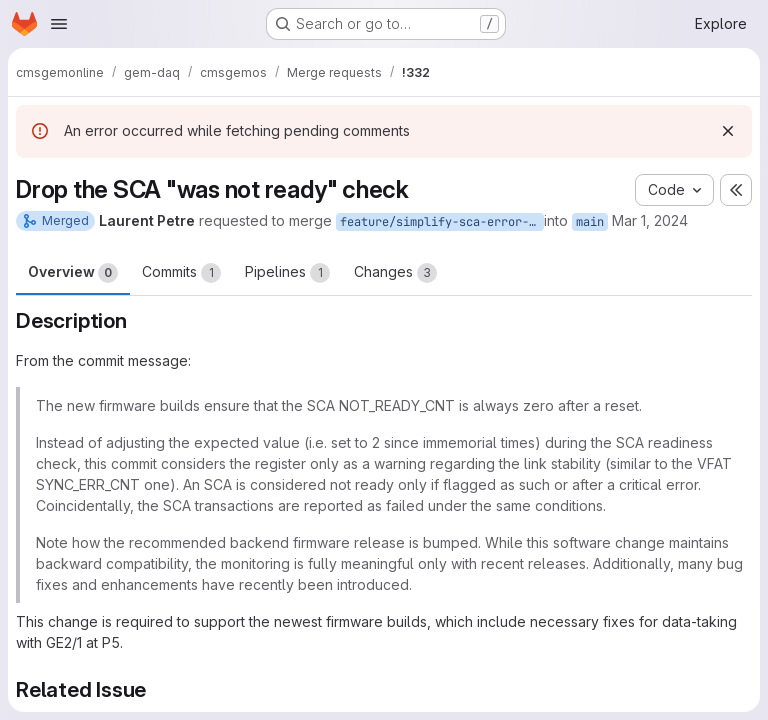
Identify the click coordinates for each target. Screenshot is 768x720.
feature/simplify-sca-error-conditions (442, 222)
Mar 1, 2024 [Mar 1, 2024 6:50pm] (650, 220)
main (590, 222)
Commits (181, 273)
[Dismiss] (728, 131)
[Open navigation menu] (59, 24)
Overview (73, 273)
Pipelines (287, 273)
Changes (395, 273)
